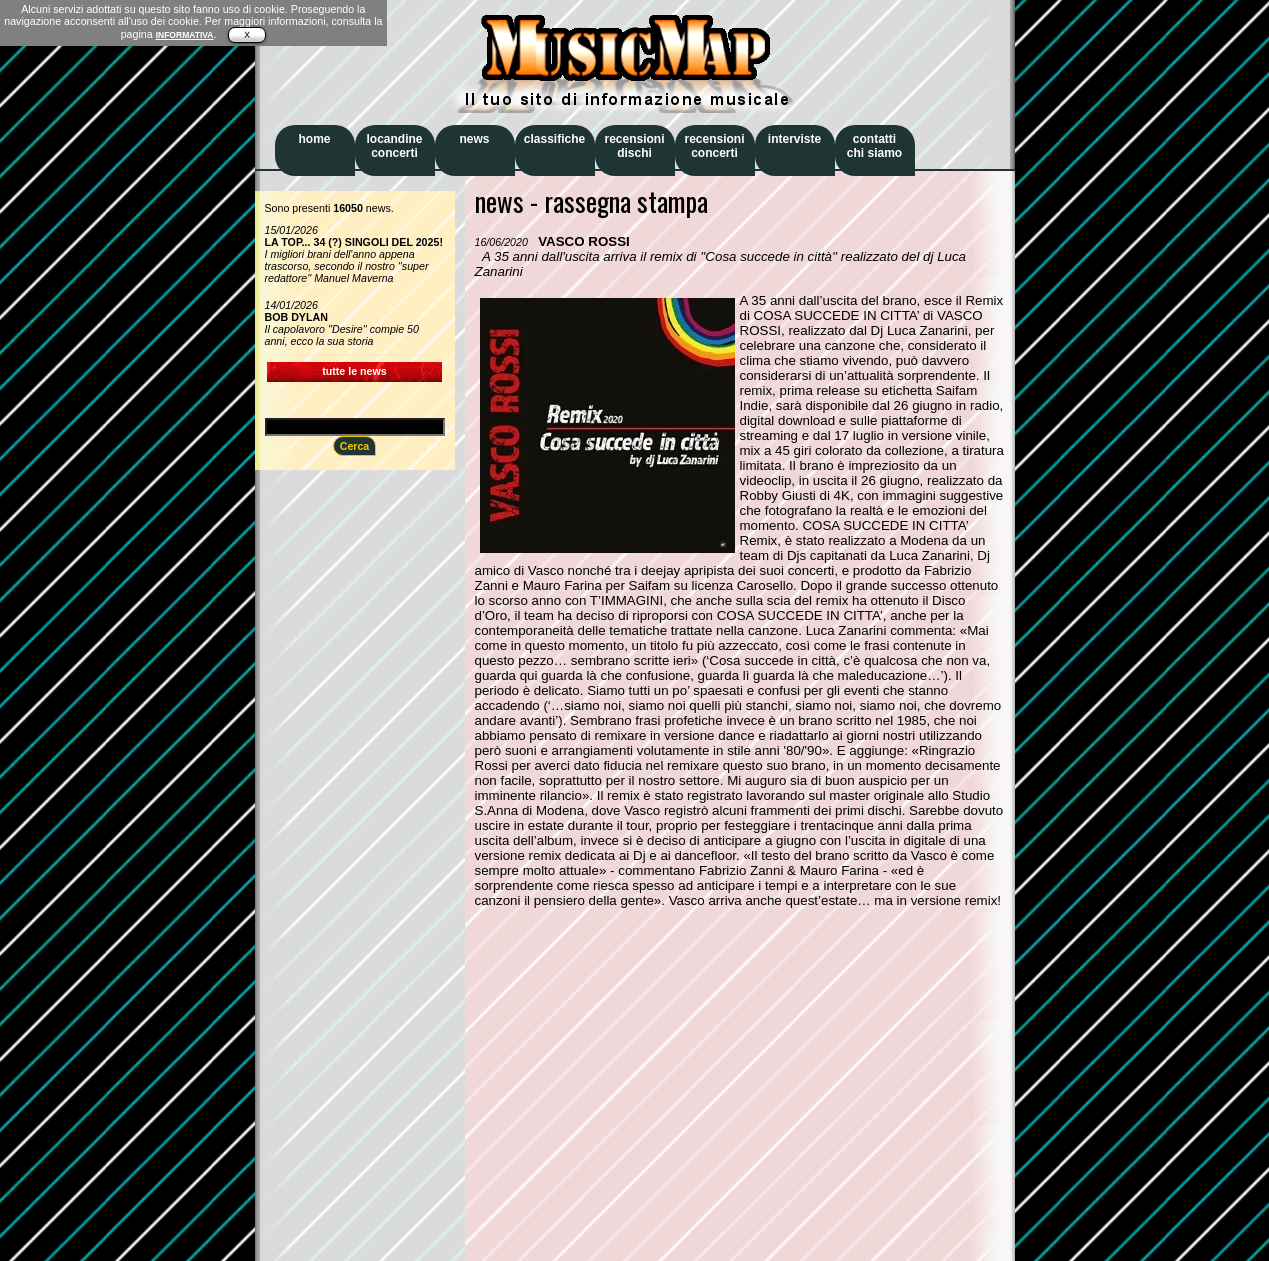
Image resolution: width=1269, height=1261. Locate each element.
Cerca (355, 446)
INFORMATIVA (185, 35)
